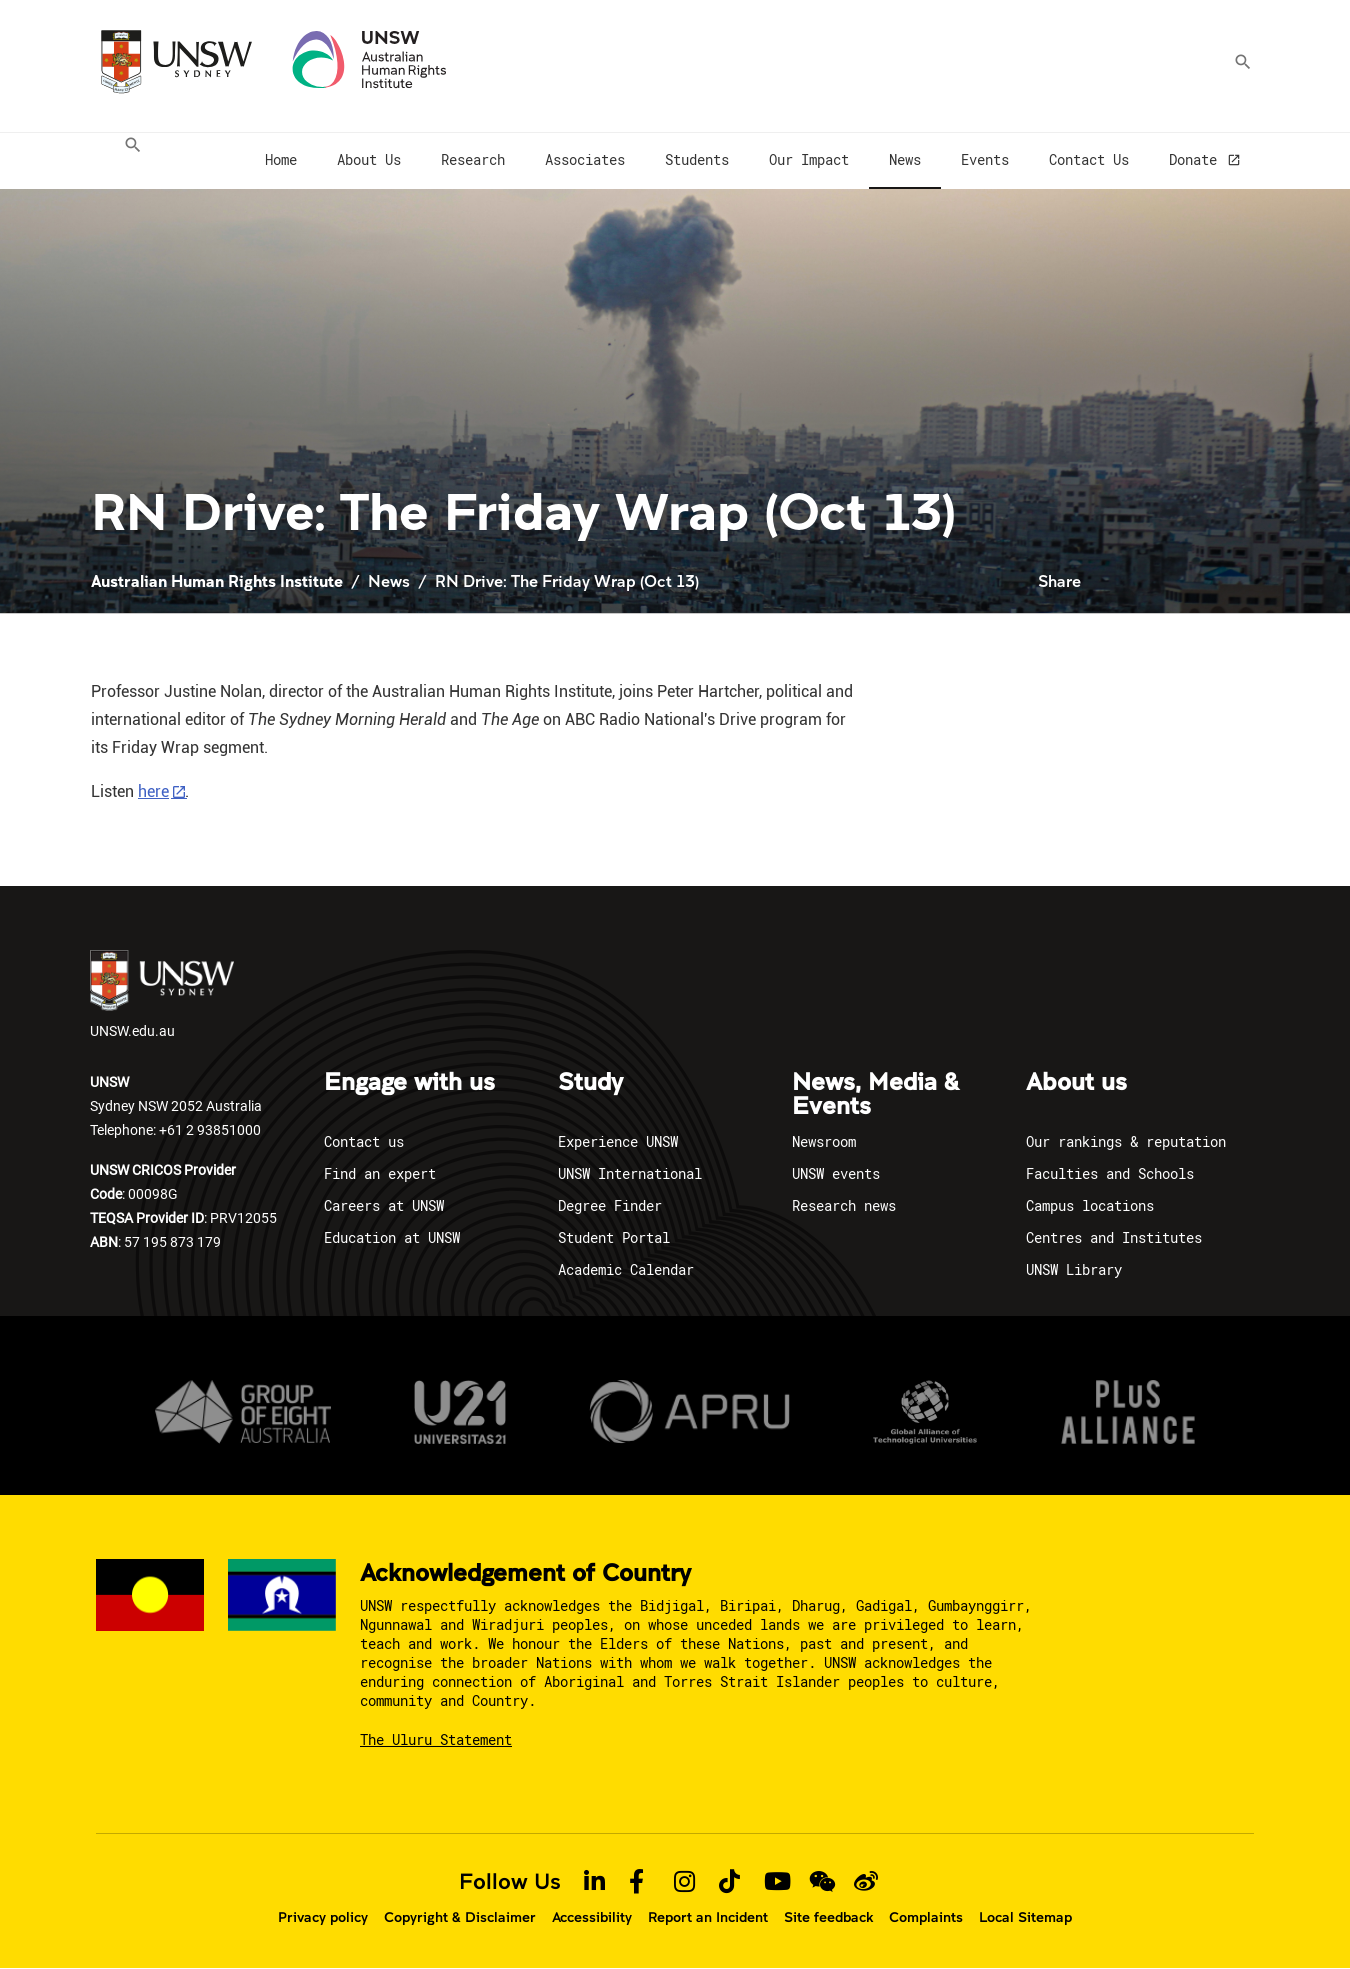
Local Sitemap (1025, 1917)
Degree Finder (610, 1205)
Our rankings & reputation (1126, 1141)
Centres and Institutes (1114, 1237)
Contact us (364, 1141)
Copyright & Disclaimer (460, 1917)
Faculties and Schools (1110, 1173)
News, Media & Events (875, 1095)
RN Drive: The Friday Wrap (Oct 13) (567, 580)
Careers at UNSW (384, 1205)
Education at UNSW (392, 1237)
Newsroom (824, 1141)
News (389, 580)
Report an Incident (708, 1917)
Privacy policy (323, 1917)
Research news (844, 1205)
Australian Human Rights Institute (217, 580)
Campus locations (1090, 1205)
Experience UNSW (618, 1141)
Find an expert (380, 1173)
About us (1076, 1083)
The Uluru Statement (436, 1739)
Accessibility (592, 1917)
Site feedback (828, 1917)
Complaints (926, 1917)
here (153, 791)
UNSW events (836, 1173)
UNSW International (630, 1173)
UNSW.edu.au (162, 995)
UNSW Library (1074, 1269)
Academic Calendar (626, 1269)
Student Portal (614, 1237)
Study (590, 1083)
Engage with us (409, 1083)
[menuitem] (127, 161)
